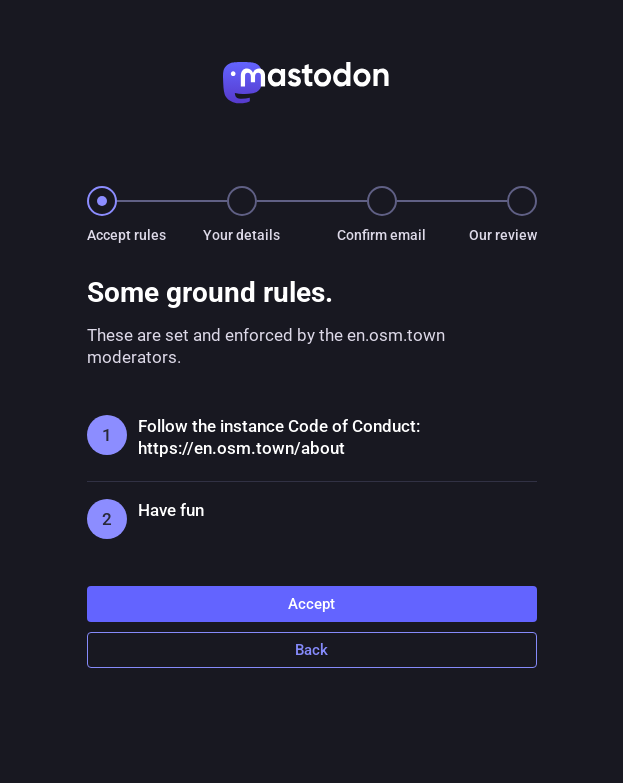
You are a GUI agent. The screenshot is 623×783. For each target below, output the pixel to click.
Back (311, 650)
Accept (311, 604)
